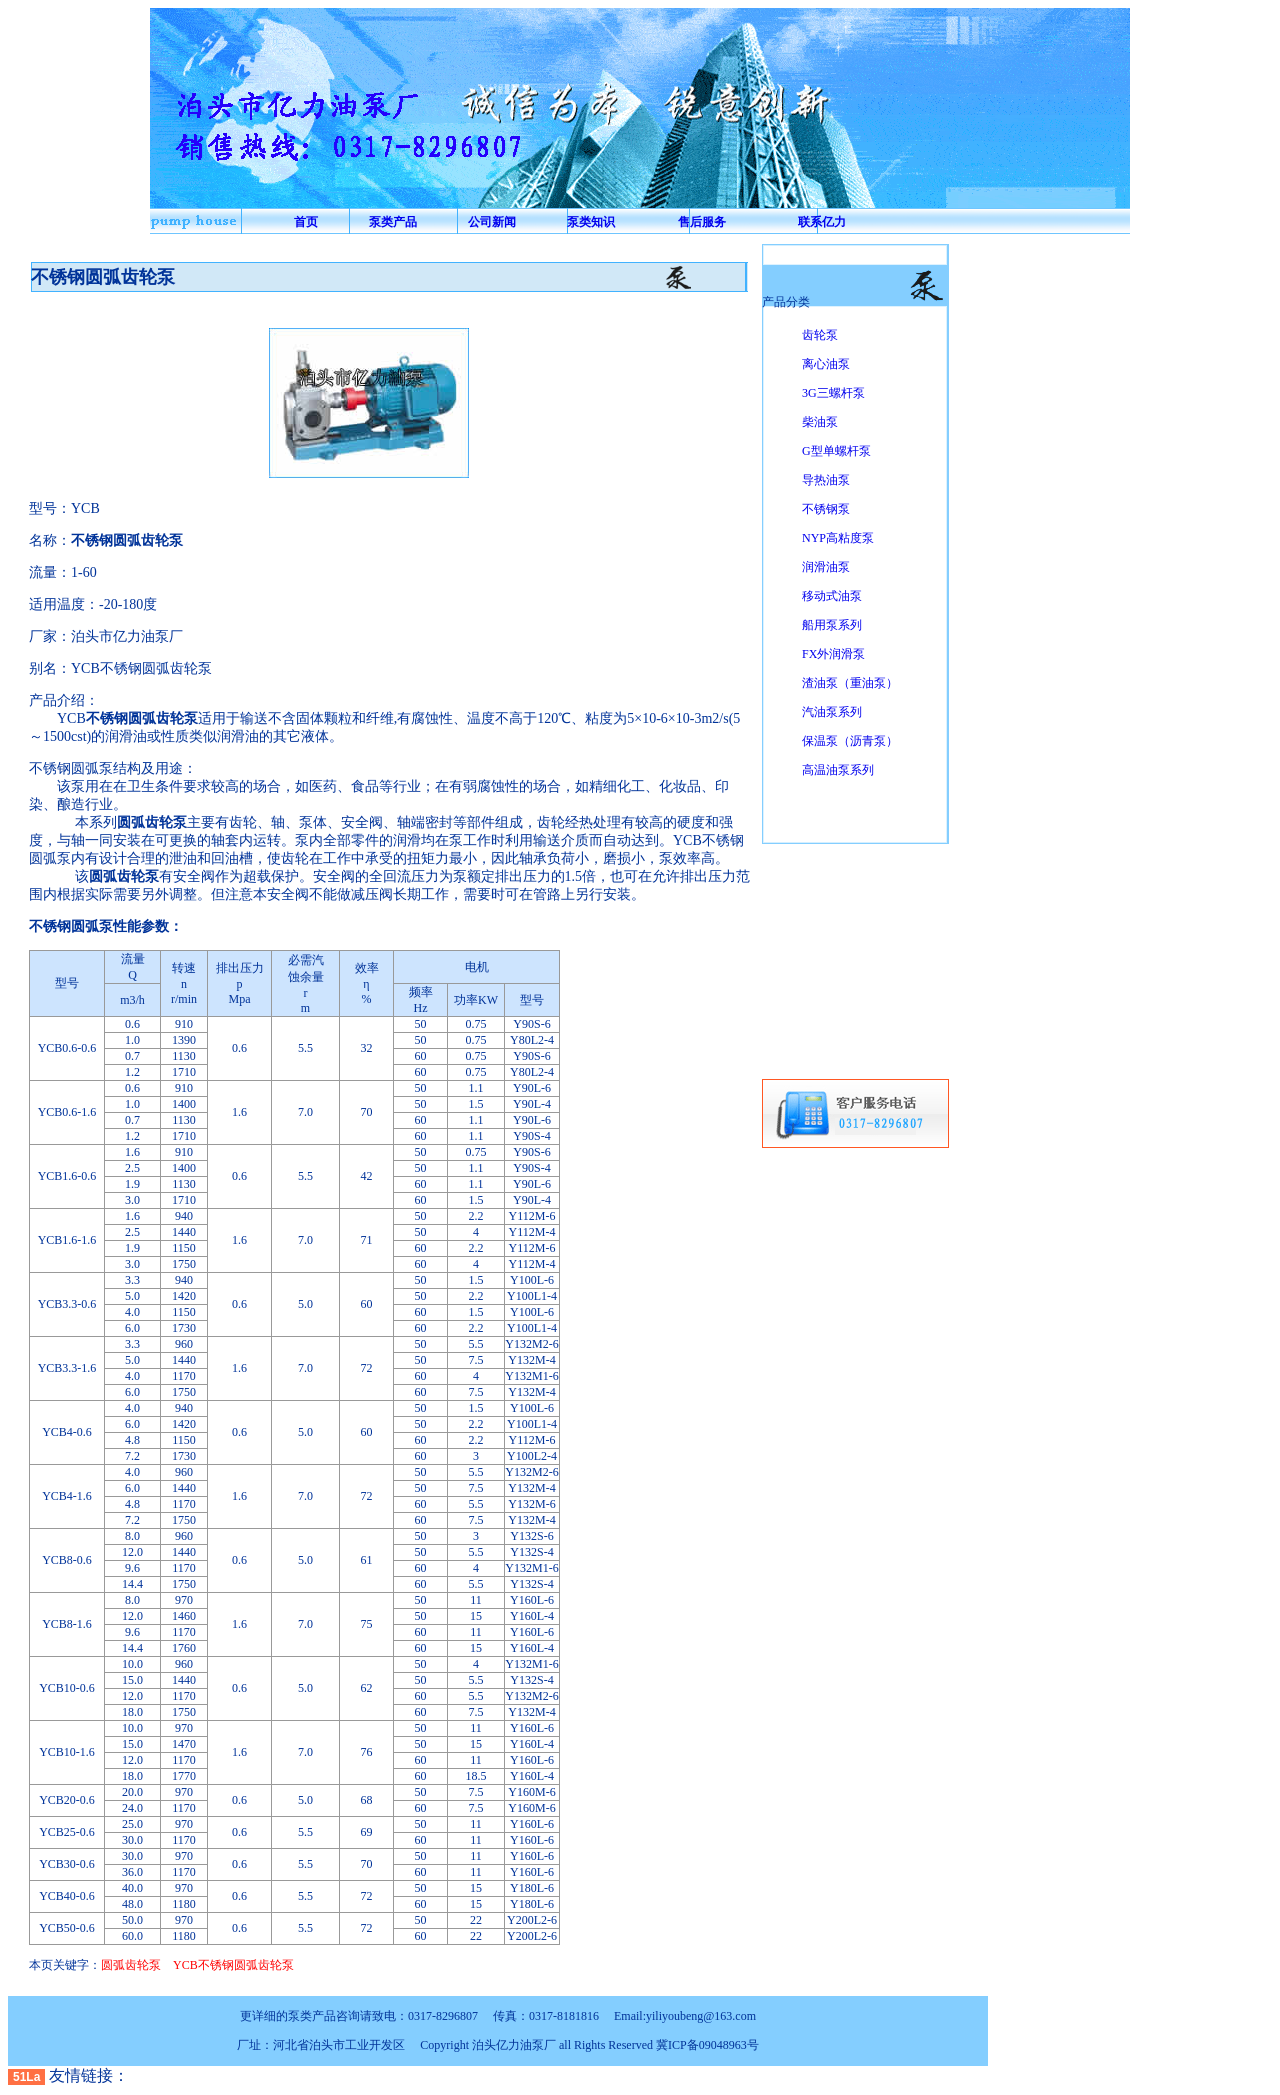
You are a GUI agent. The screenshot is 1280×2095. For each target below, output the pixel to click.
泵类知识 (591, 222)
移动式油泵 (832, 596)
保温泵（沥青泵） (850, 741)
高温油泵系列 (838, 770)
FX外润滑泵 (833, 654)
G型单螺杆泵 (836, 451)
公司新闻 (492, 222)
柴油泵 (820, 422)
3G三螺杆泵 (833, 393)
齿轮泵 (820, 335)
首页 (306, 222)
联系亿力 (822, 222)
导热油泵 (826, 480)
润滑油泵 (826, 567)
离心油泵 (826, 364)
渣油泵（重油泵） (850, 683)
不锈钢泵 (826, 509)
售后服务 (702, 222)
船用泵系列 (832, 625)
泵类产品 (393, 222)
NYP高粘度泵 (838, 538)
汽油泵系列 (832, 712)
